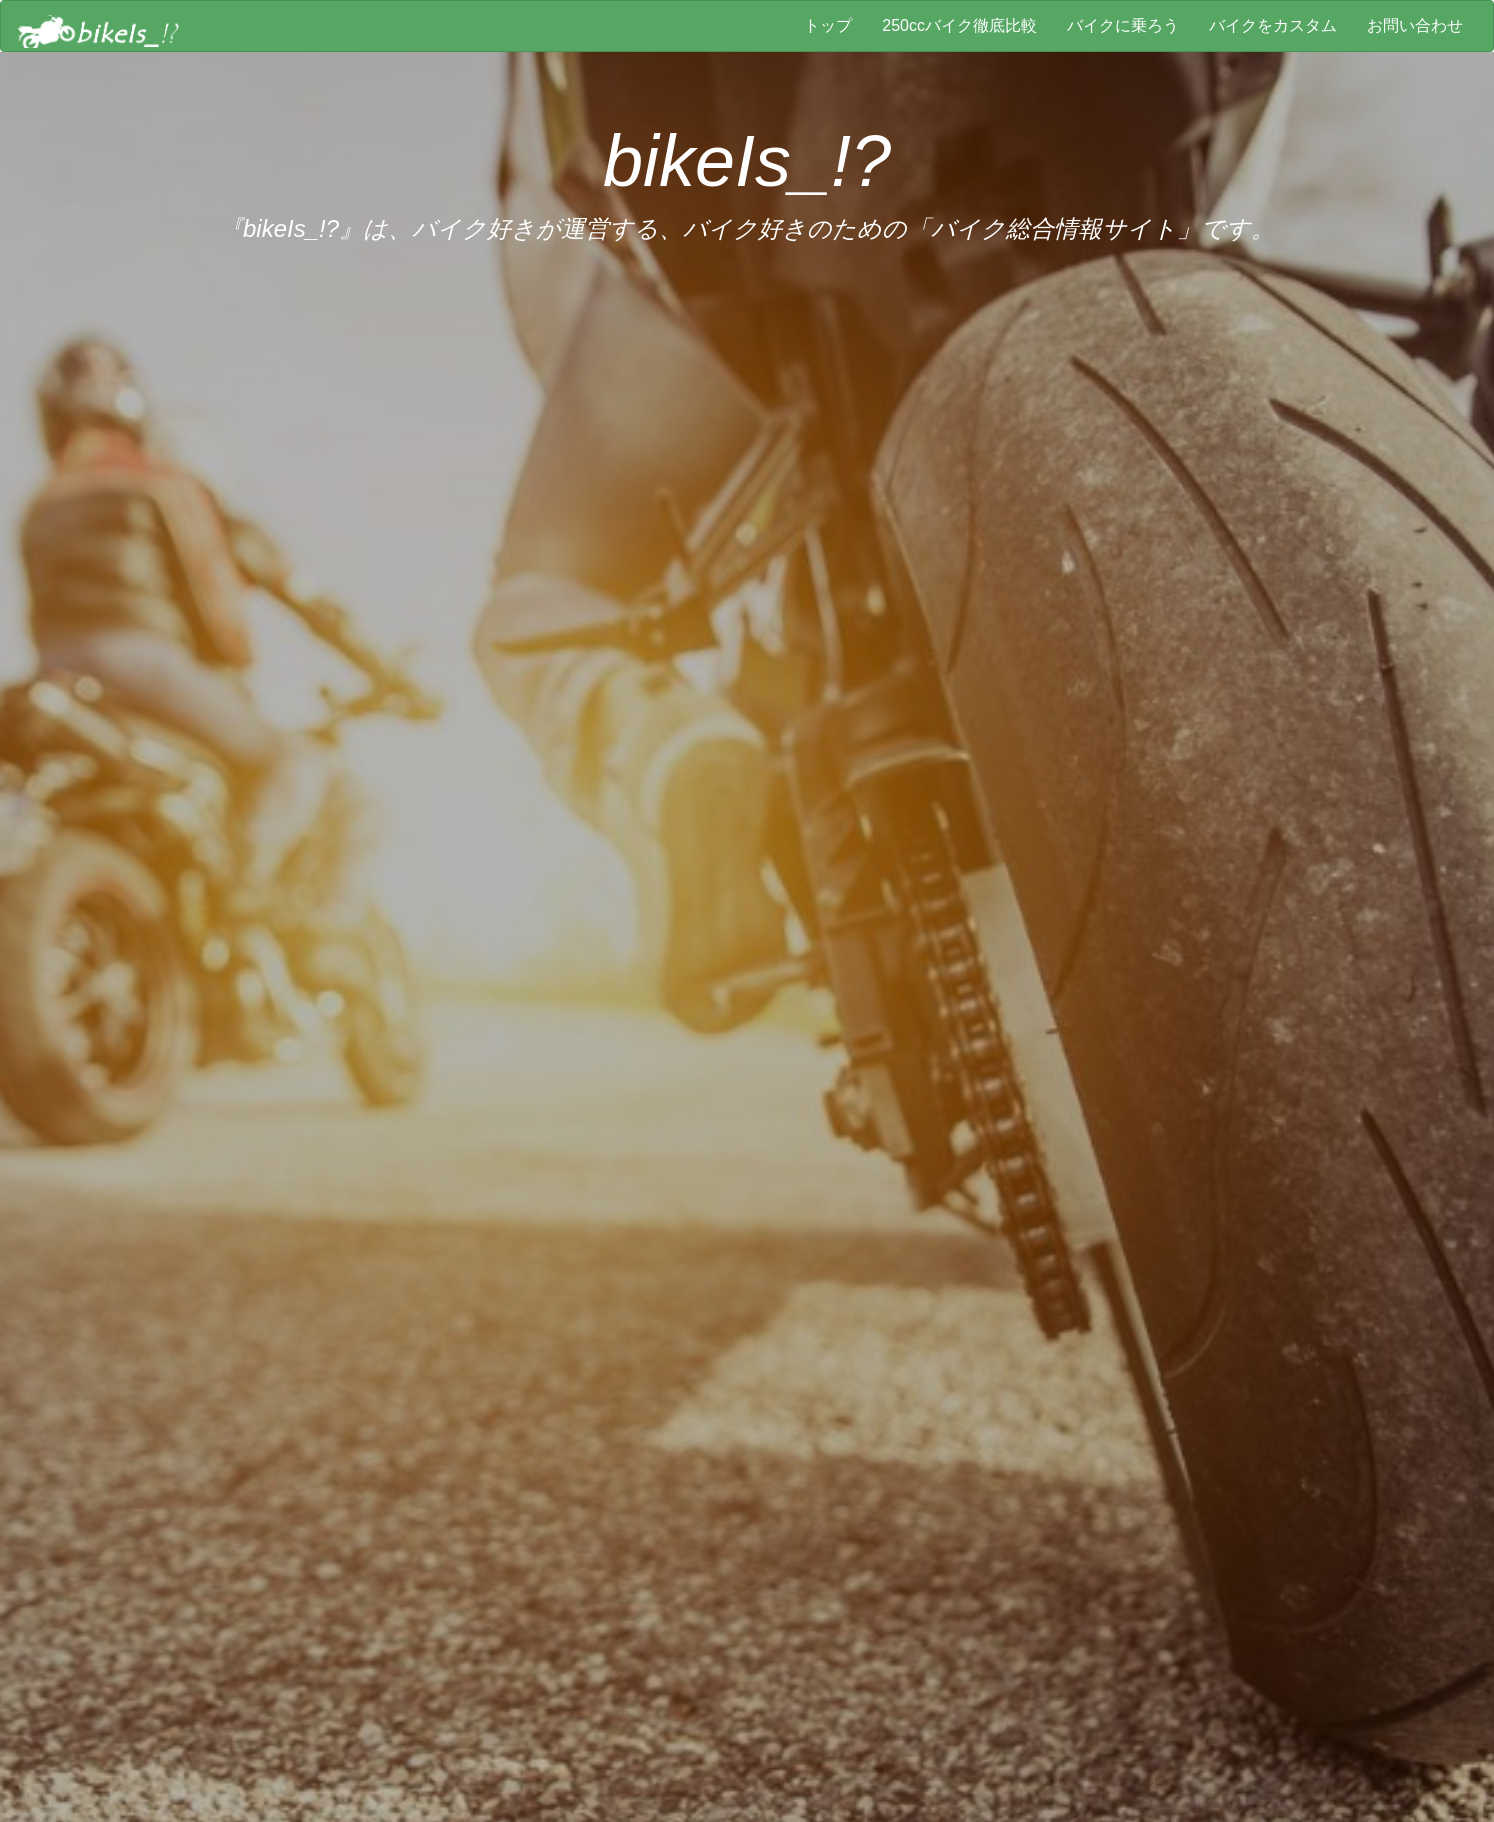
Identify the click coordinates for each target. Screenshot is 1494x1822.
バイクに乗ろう (1123, 25)
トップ (828, 25)
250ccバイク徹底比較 (959, 25)
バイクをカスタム (1273, 25)
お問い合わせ (1415, 25)
